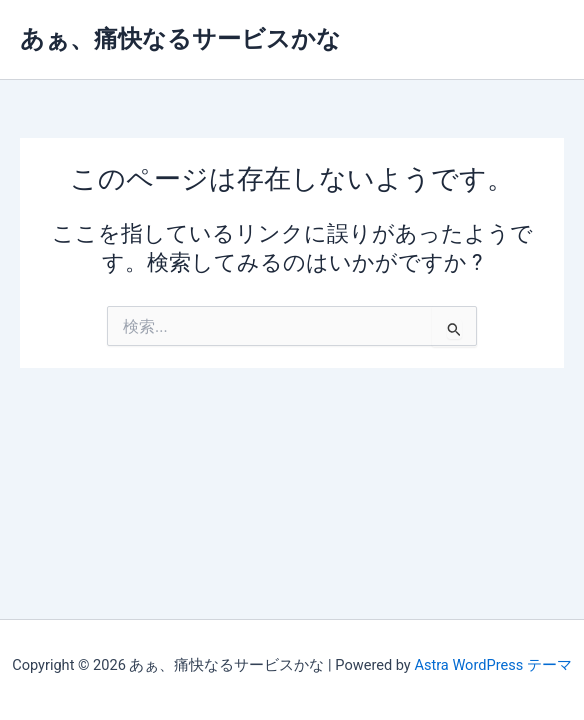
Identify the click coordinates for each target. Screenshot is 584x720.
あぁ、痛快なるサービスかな (180, 39)
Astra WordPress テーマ (492, 665)
